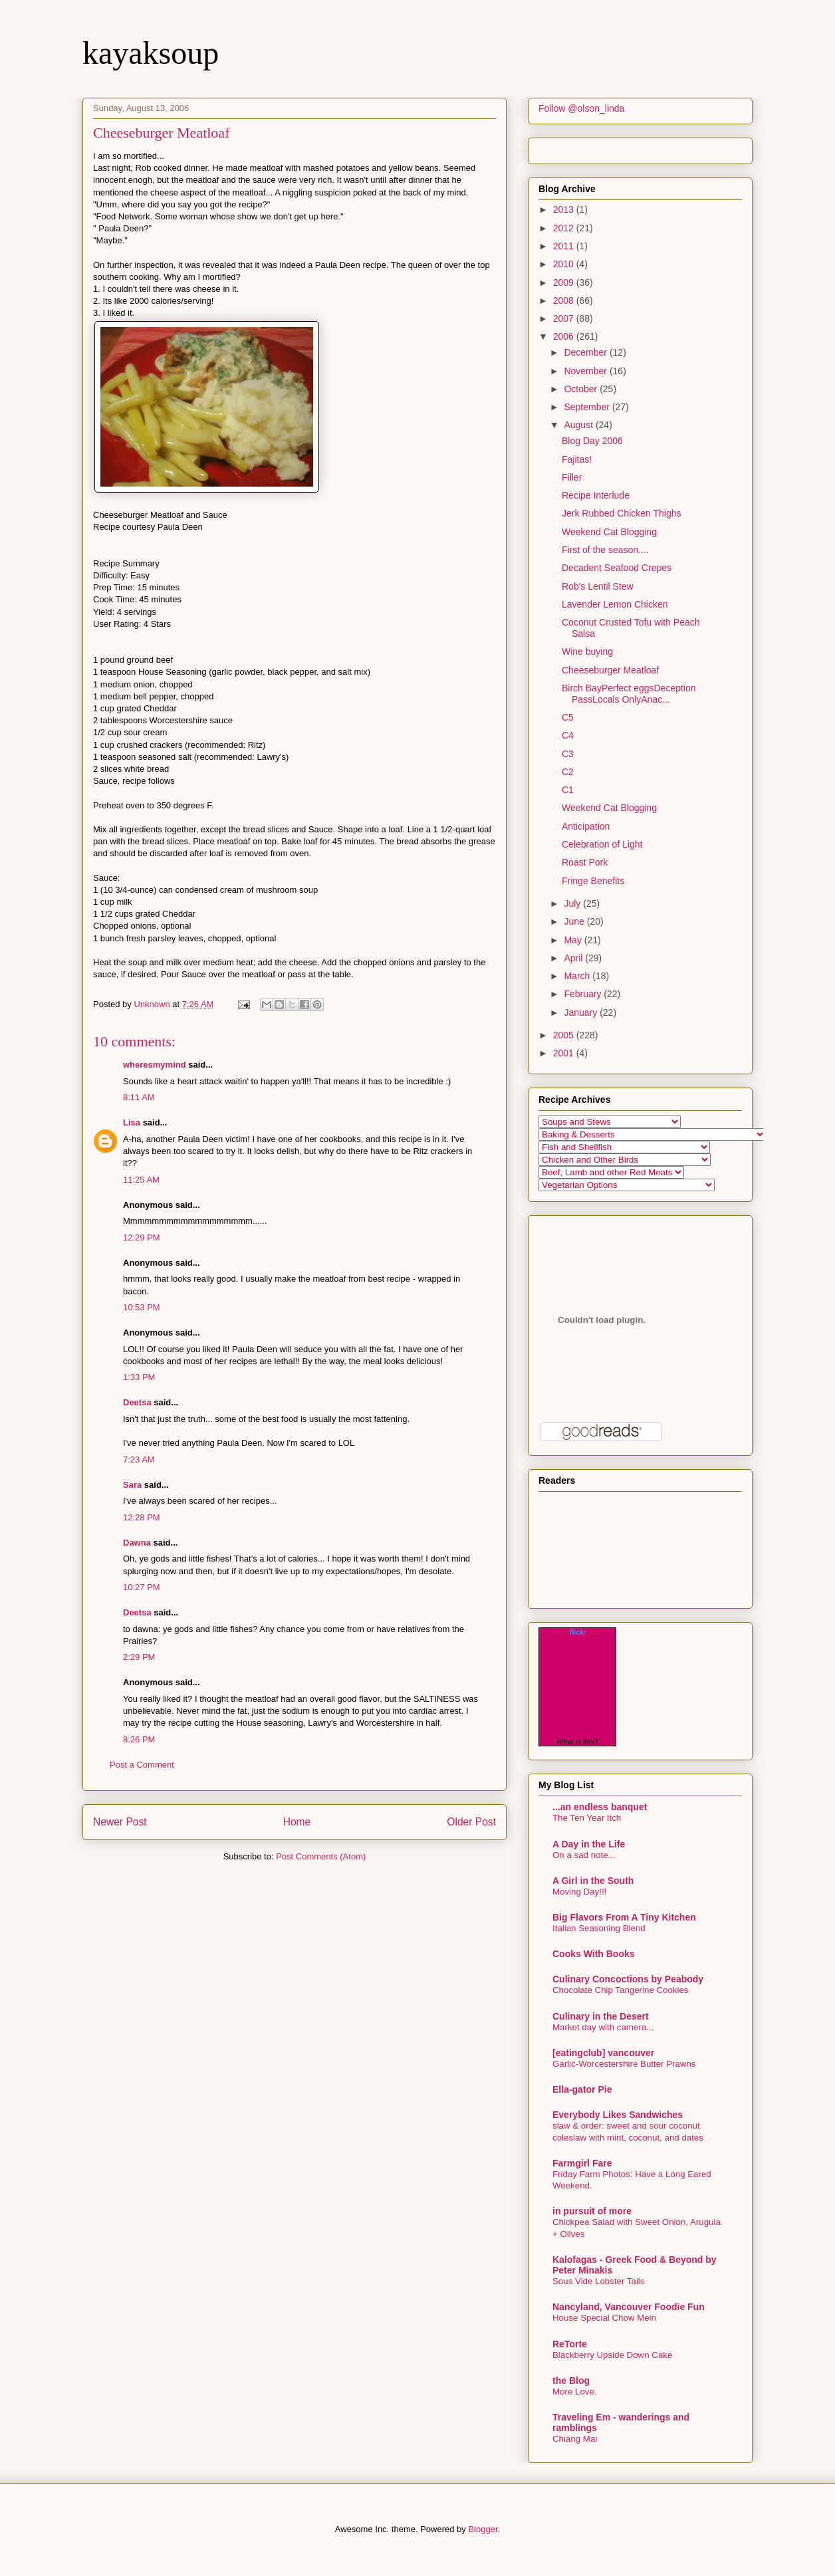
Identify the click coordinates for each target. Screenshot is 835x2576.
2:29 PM (139, 1657)
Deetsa (137, 1402)
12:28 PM (141, 1517)
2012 (564, 228)
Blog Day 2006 (592, 440)
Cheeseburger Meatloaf (610, 670)
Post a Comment (142, 1765)
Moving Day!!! (579, 1892)
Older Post (471, 1821)
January (582, 1012)
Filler (572, 477)
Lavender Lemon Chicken (615, 604)
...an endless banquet (599, 1807)
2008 (564, 300)
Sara (132, 1485)
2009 (564, 282)
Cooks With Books (593, 1953)
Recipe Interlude (596, 495)
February (584, 994)
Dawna (137, 1543)
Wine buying (587, 651)
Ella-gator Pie (582, 2089)
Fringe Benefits (593, 881)
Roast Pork (585, 862)
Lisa (131, 1122)
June (575, 921)
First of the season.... (605, 549)
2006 (564, 336)
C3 (568, 754)
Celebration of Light (602, 844)
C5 (568, 717)
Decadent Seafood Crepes (616, 567)
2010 (564, 264)
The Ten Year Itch (586, 1818)
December (586, 352)
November (586, 371)
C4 (568, 735)
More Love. (574, 2392)
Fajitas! (577, 459)
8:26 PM (139, 1739)
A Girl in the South (593, 1880)
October (582, 389)
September (588, 407)
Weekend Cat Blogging (609, 532)
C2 (568, 771)
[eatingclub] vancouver (603, 2053)
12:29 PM (141, 1237)
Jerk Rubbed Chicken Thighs (621, 513)
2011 (564, 246)
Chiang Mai (574, 2439)
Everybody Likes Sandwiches (617, 2114)
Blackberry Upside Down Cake (612, 2355)
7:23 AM (139, 1459)
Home (297, 1821)
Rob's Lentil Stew (598, 586)
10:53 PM (141, 1307)
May (574, 940)
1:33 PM (139, 1377)
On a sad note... (584, 1855)
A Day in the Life (588, 1844)
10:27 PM (141, 1587)
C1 (568, 789)
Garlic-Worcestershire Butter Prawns (624, 2064)
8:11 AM (139, 1097)
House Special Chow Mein (604, 2318)
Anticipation (586, 826)
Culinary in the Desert (600, 2016)
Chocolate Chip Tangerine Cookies (620, 1990)
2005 (564, 1035)
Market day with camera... (603, 2027)
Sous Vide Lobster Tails (598, 2281)
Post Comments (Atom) (321, 1856)
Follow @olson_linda (581, 108)
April (574, 958)
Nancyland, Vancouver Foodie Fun (628, 2306)
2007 (564, 318)
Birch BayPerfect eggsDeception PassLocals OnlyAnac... (629, 694)
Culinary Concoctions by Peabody (627, 1979)
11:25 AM (141, 1180)
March (578, 976)
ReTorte (569, 2344)
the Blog (571, 2380)
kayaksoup (150, 52)
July (573, 903)
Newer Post (120, 1821)
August (579, 424)
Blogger (482, 2529)
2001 (564, 1053)
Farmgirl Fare (582, 2163)
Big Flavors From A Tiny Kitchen (624, 1917)
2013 (564, 209)
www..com (577, 1632)
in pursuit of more (592, 2211)
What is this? (577, 1742)
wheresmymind (154, 1065)
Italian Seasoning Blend (599, 1928)
